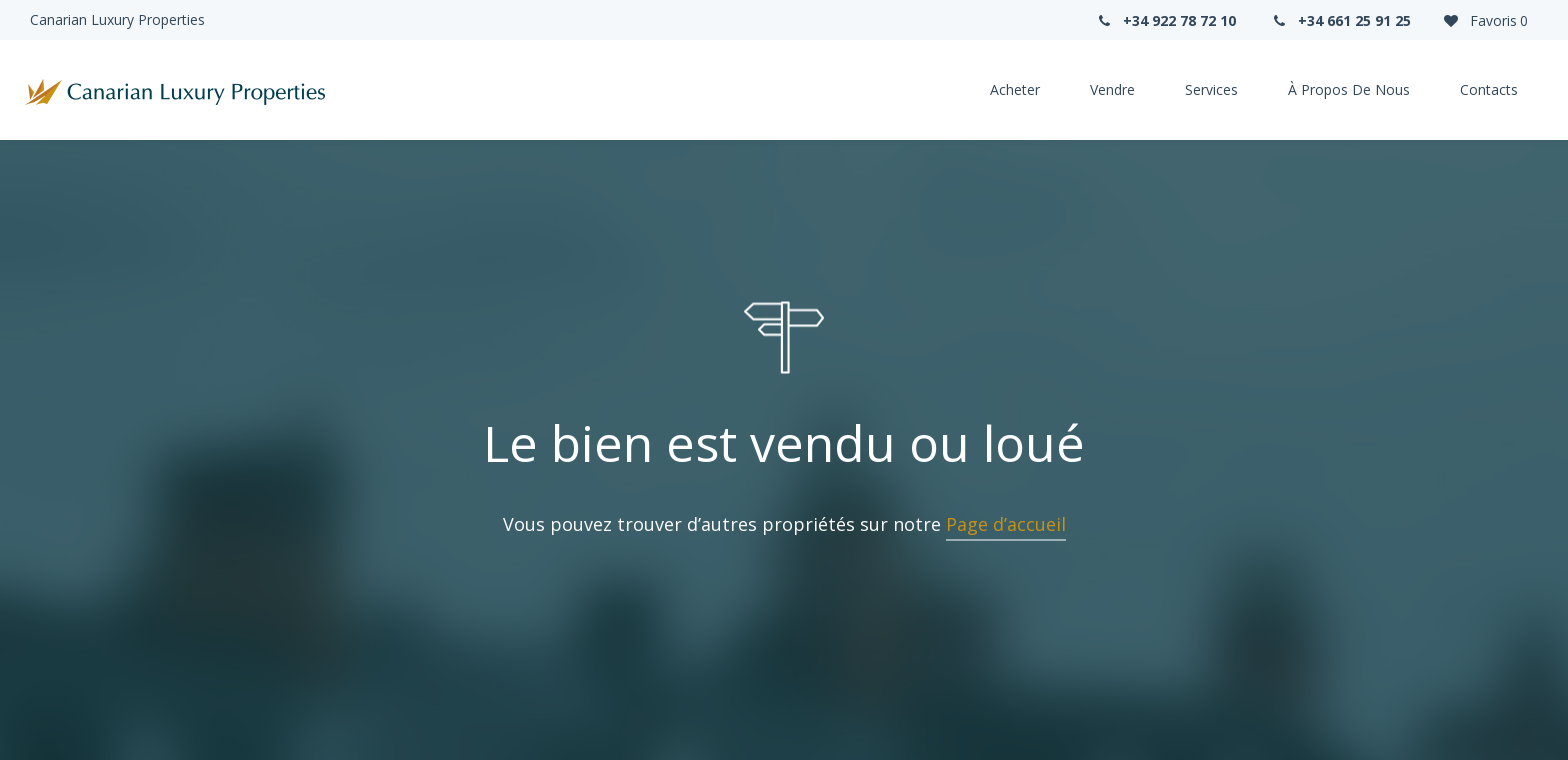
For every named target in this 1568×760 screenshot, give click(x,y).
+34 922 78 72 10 (1165, 20)
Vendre (1112, 89)
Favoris (1484, 20)
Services (1211, 89)
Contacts (1489, 89)
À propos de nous (1349, 89)
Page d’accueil (1006, 524)
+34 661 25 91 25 (1341, 20)
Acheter (1015, 89)
